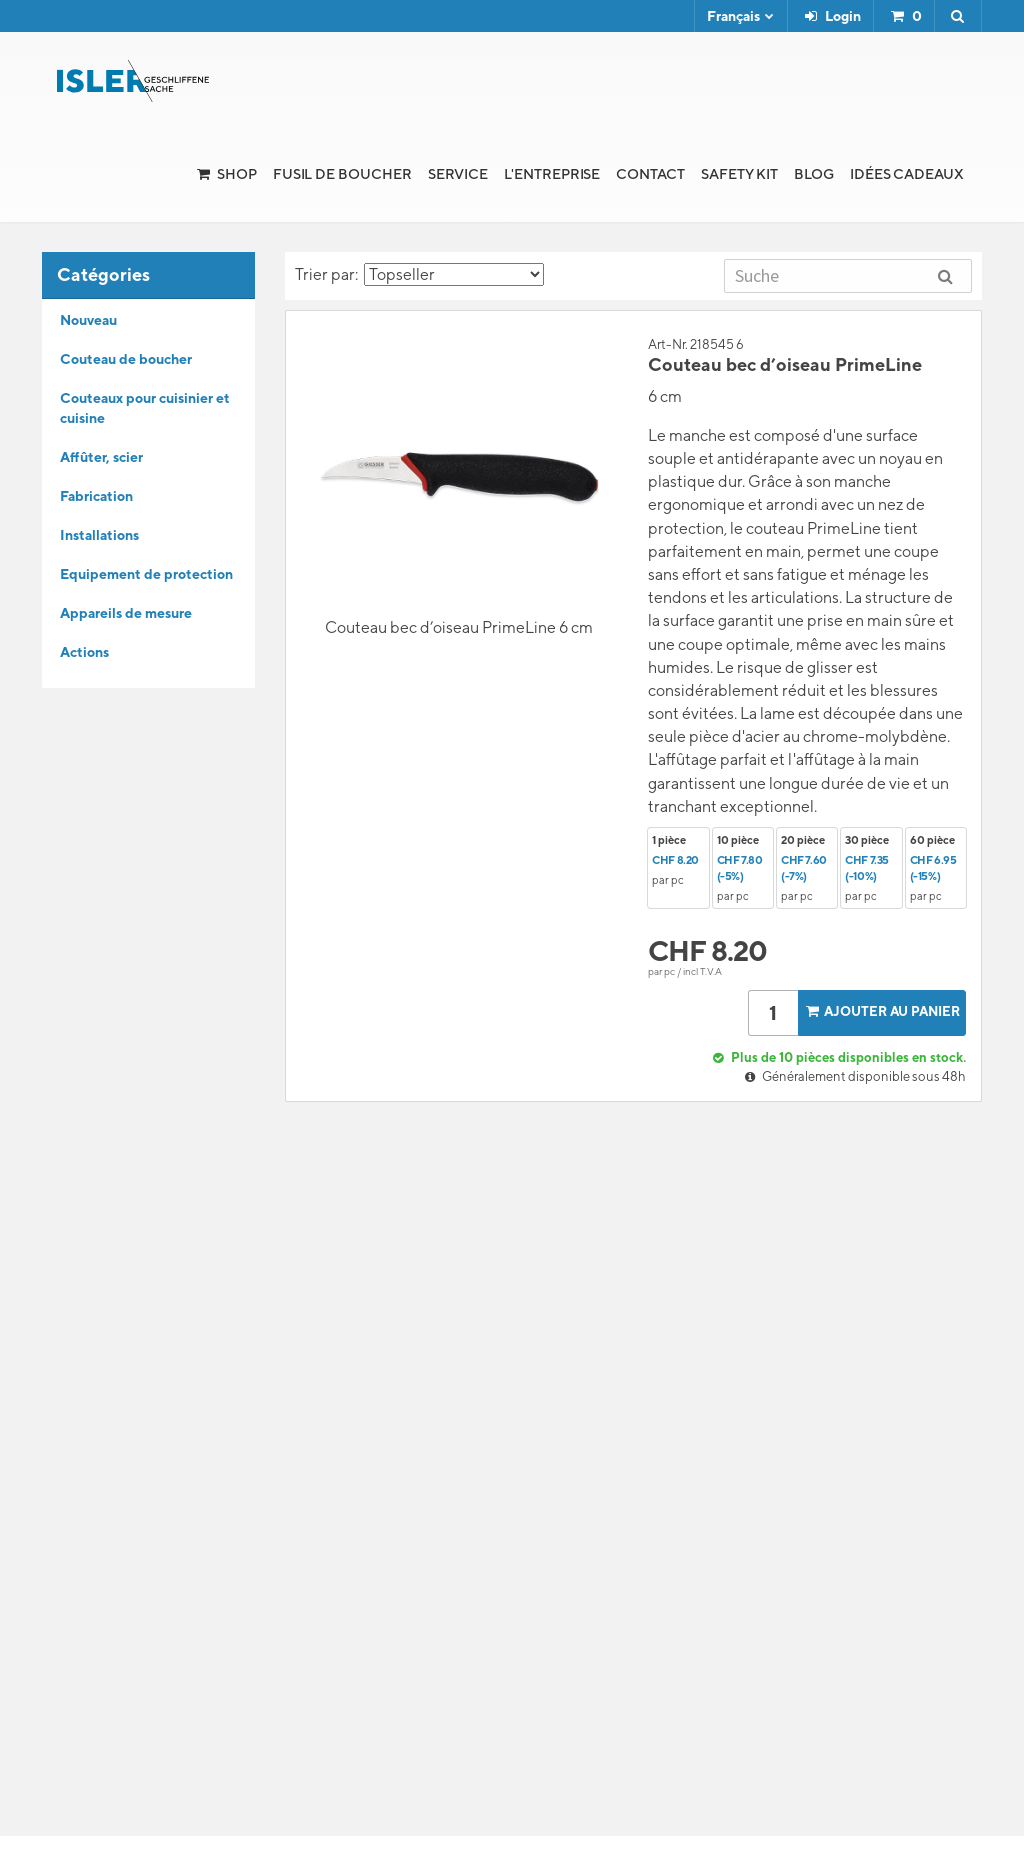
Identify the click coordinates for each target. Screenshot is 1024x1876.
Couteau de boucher (126, 359)
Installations (99, 535)
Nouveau (88, 320)
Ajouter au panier (881, 1011)
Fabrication (96, 496)
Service (458, 174)
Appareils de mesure (126, 613)
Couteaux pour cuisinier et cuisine (145, 408)
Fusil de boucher (342, 174)
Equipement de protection (146, 574)
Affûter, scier (101, 457)
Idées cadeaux (907, 174)
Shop (237, 174)
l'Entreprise (552, 174)
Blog (814, 174)
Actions (84, 652)
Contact (650, 174)
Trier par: (419, 274)
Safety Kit (739, 174)
